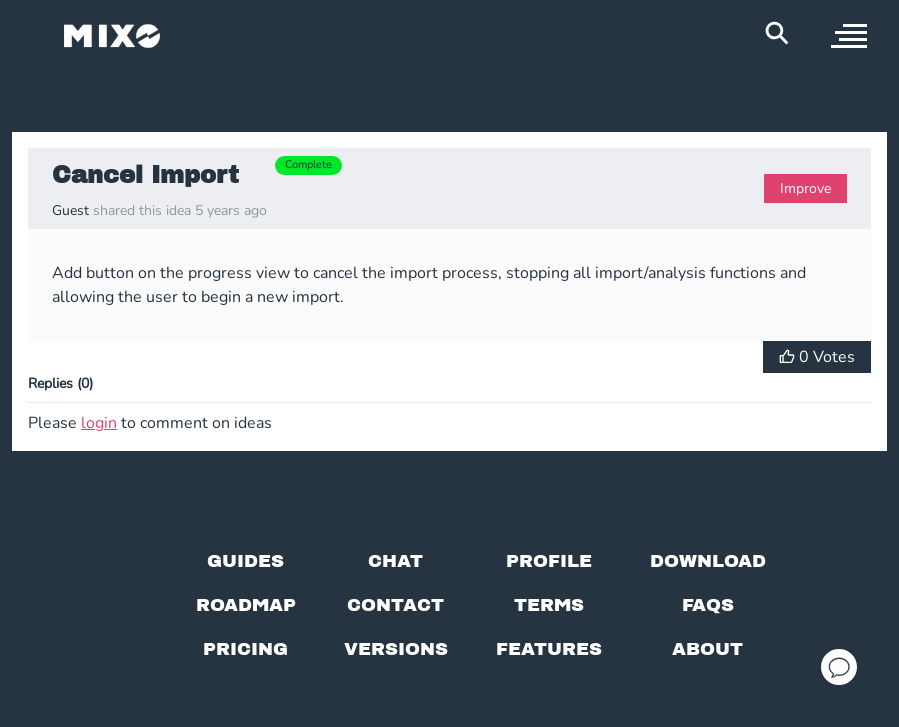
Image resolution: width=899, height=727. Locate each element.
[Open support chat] (839, 667)
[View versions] (396, 649)
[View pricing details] (245, 649)
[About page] (707, 649)
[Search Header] (777, 33)
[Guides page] (245, 561)
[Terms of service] (549, 605)
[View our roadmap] (246, 605)
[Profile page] (549, 561)
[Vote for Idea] (817, 357)
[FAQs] (708, 605)
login (99, 423)
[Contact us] (395, 605)
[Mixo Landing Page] (112, 36)
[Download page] (708, 561)
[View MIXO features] (549, 649)
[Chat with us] (395, 561)
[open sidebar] (849, 36)
